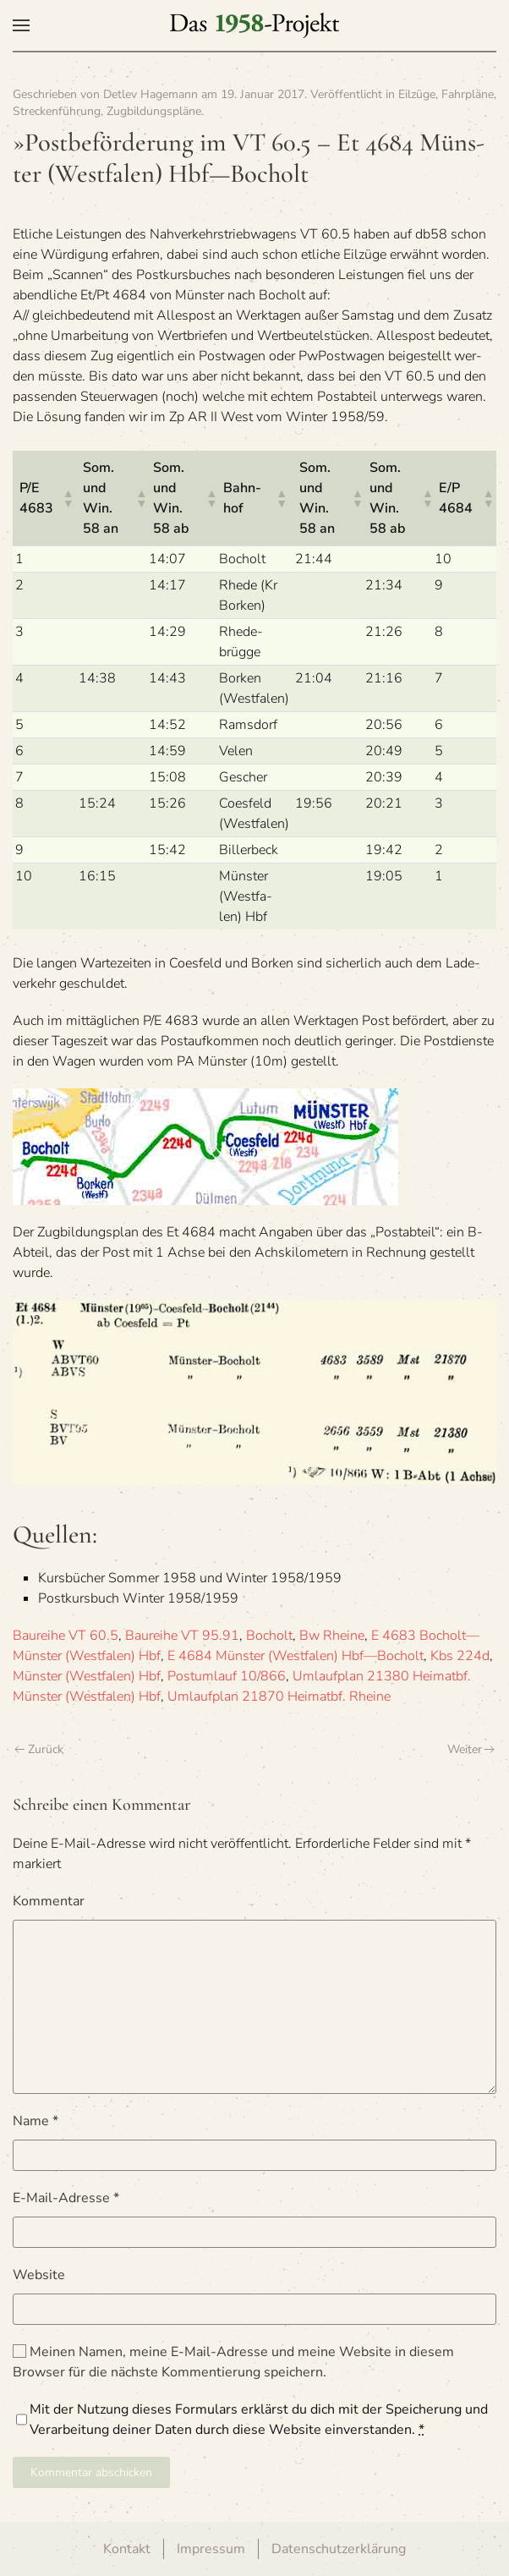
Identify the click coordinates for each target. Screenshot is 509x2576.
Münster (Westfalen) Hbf (87, 1676)
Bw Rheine (331, 1635)
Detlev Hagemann (150, 94)
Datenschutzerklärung (338, 2549)
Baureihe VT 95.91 (182, 1635)
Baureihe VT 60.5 (65, 1635)
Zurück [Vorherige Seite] (38, 1749)
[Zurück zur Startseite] (254, 25)
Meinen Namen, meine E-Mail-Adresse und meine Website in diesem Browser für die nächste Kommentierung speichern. (233, 2362)
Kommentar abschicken (91, 2472)
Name (35, 2121)
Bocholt (269, 1635)
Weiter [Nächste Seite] (471, 1749)
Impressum (211, 2549)
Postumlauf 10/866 (226, 1676)
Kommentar (49, 1901)
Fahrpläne (467, 94)
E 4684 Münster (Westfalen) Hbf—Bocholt (295, 1656)
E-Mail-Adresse (66, 2198)
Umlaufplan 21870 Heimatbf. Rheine (279, 1696)
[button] (21, 25)
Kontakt (127, 2549)
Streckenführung (57, 111)
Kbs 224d (460, 1656)
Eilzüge (416, 94)
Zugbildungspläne (154, 111)
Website (39, 2275)
